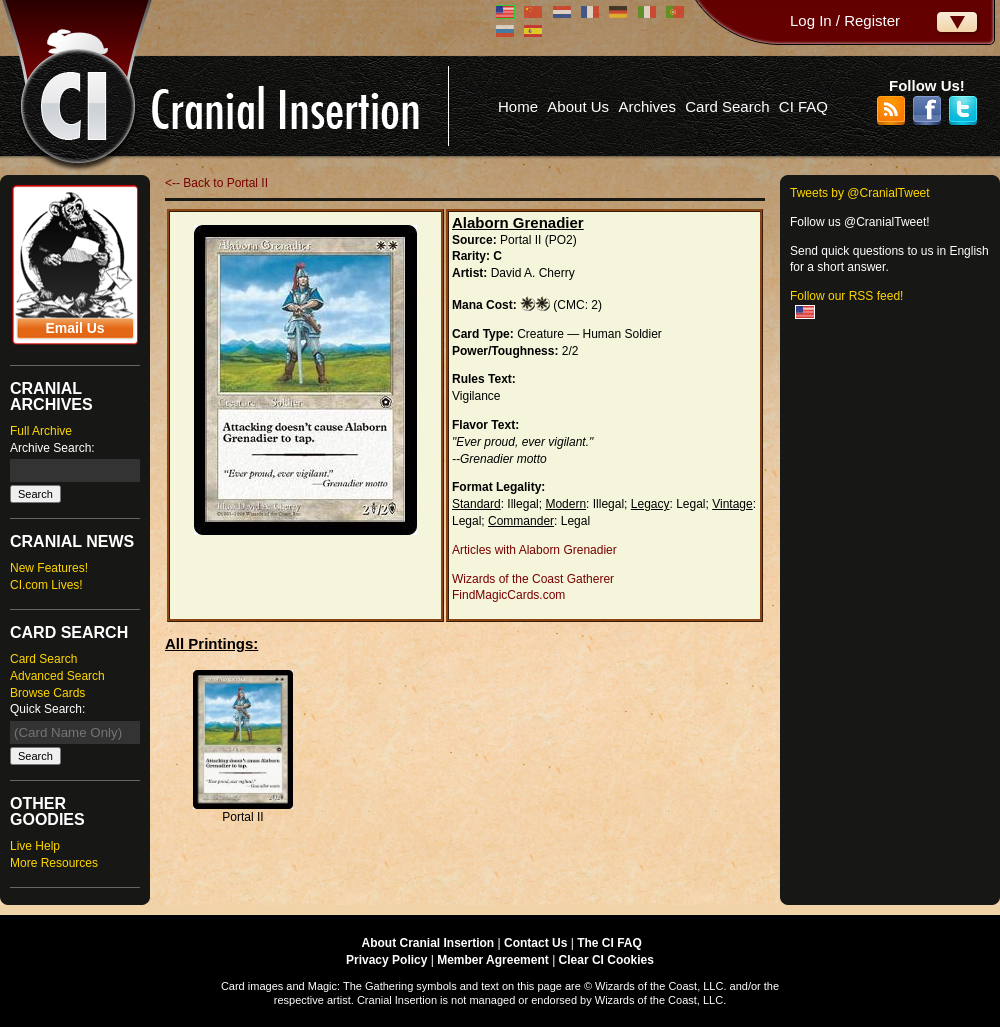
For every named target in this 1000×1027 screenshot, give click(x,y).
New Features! (49, 568)
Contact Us (535, 943)
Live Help (35, 846)
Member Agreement (493, 960)
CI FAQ (803, 106)
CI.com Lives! (46, 585)
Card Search (727, 106)
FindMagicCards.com (508, 595)
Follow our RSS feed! (846, 296)
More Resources (54, 863)
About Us (578, 106)
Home (518, 106)
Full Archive (41, 431)
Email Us (74, 328)
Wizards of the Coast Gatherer (533, 579)
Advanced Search (57, 676)
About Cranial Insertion (428, 943)
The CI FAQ (609, 943)
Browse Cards (47, 693)
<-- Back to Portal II (216, 183)
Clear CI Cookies (606, 960)
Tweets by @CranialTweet (860, 193)
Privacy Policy (386, 960)
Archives (647, 106)
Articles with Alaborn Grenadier (534, 550)
